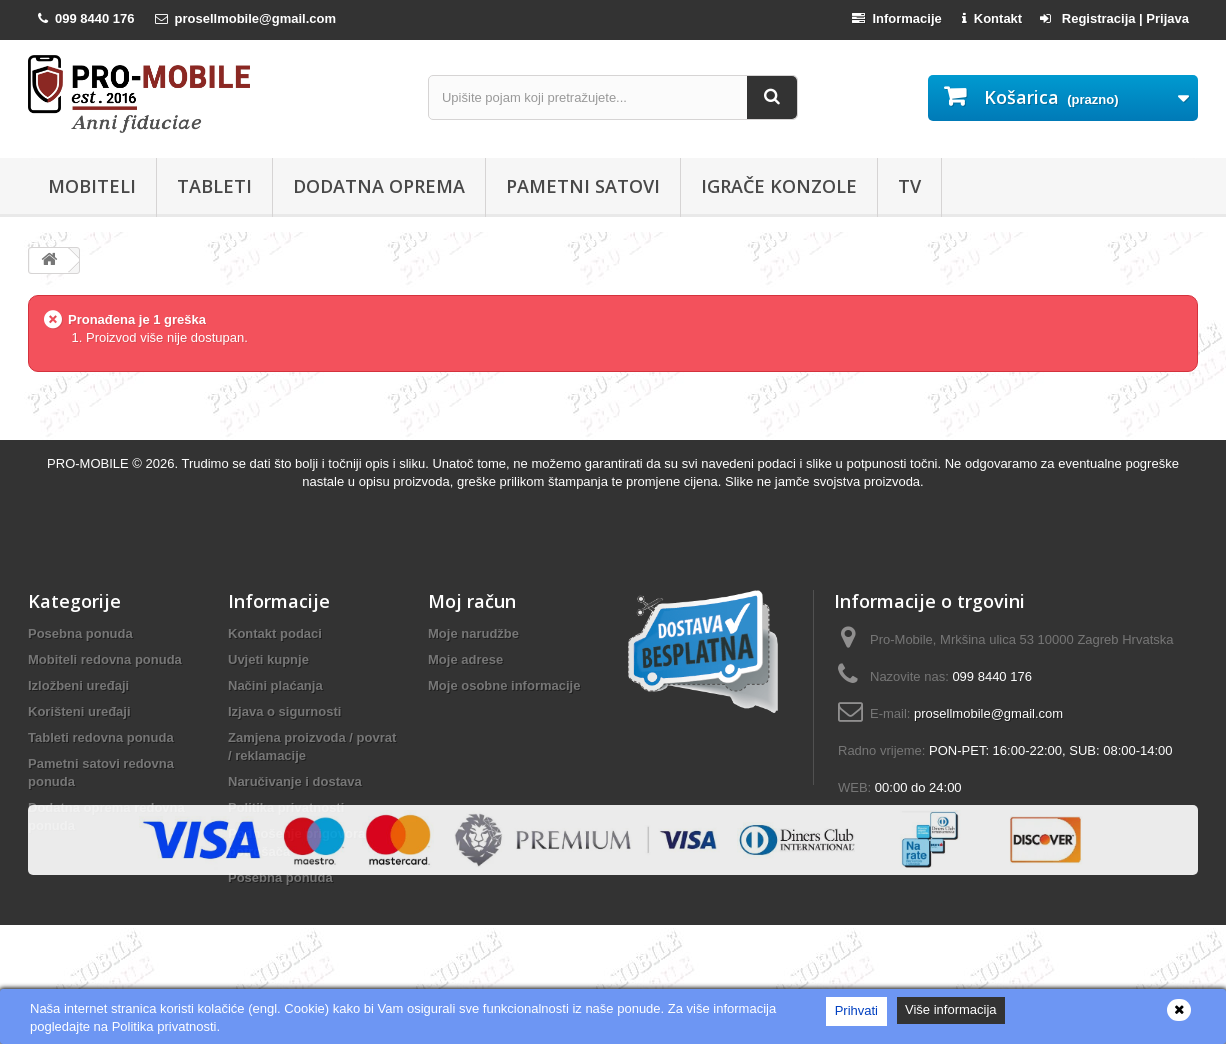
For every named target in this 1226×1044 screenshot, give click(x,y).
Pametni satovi (583, 186)
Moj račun (472, 601)
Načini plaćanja (275, 685)
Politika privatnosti (286, 807)
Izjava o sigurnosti (284, 711)
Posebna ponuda (80, 633)
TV (909, 186)
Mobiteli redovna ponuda (105, 659)
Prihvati (856, 1010)
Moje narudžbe (473, 633)
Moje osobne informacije (504, 685)
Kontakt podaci (275, 633)
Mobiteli (92, 186)
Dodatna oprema (379, 186)
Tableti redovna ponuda (101, 737)
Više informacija (951, 1009)
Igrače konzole (779, 186)
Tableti (214, 186)
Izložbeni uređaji (78, 685)
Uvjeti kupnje (268, 659)
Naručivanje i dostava (295, 781)
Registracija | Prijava (1114, 18)
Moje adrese (465, 659)
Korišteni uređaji (79, 711)
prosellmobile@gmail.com (988, 713)
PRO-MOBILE (89, 463)
